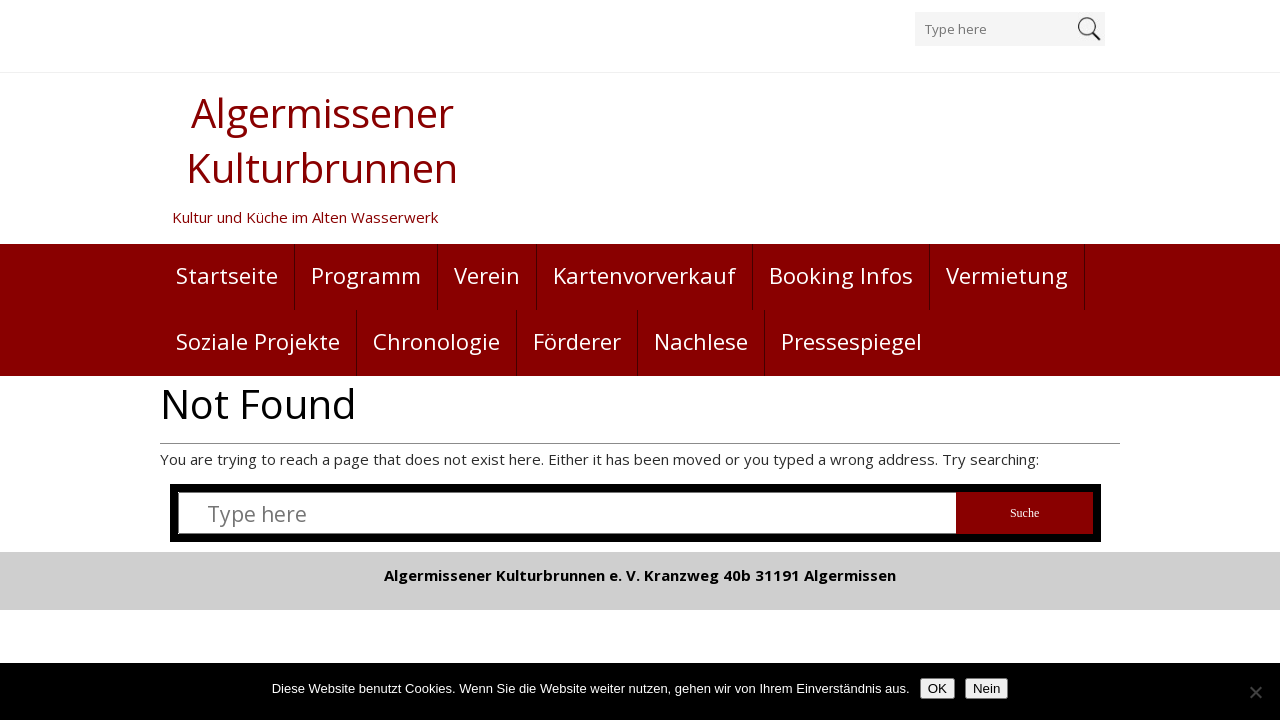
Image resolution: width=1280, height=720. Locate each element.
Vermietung (1007, 275)
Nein (986, 688)
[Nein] (1255, 692)
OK (937, 688)
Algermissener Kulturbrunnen (322, 140)
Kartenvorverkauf (644, 275)
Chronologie (436, 341)
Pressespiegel (851, 341)
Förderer (577, 341)
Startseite (227, 275)
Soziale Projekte (258, 341)
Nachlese (701, 341)
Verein (487, 275)
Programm (366, 275)
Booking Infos (841, 275)
